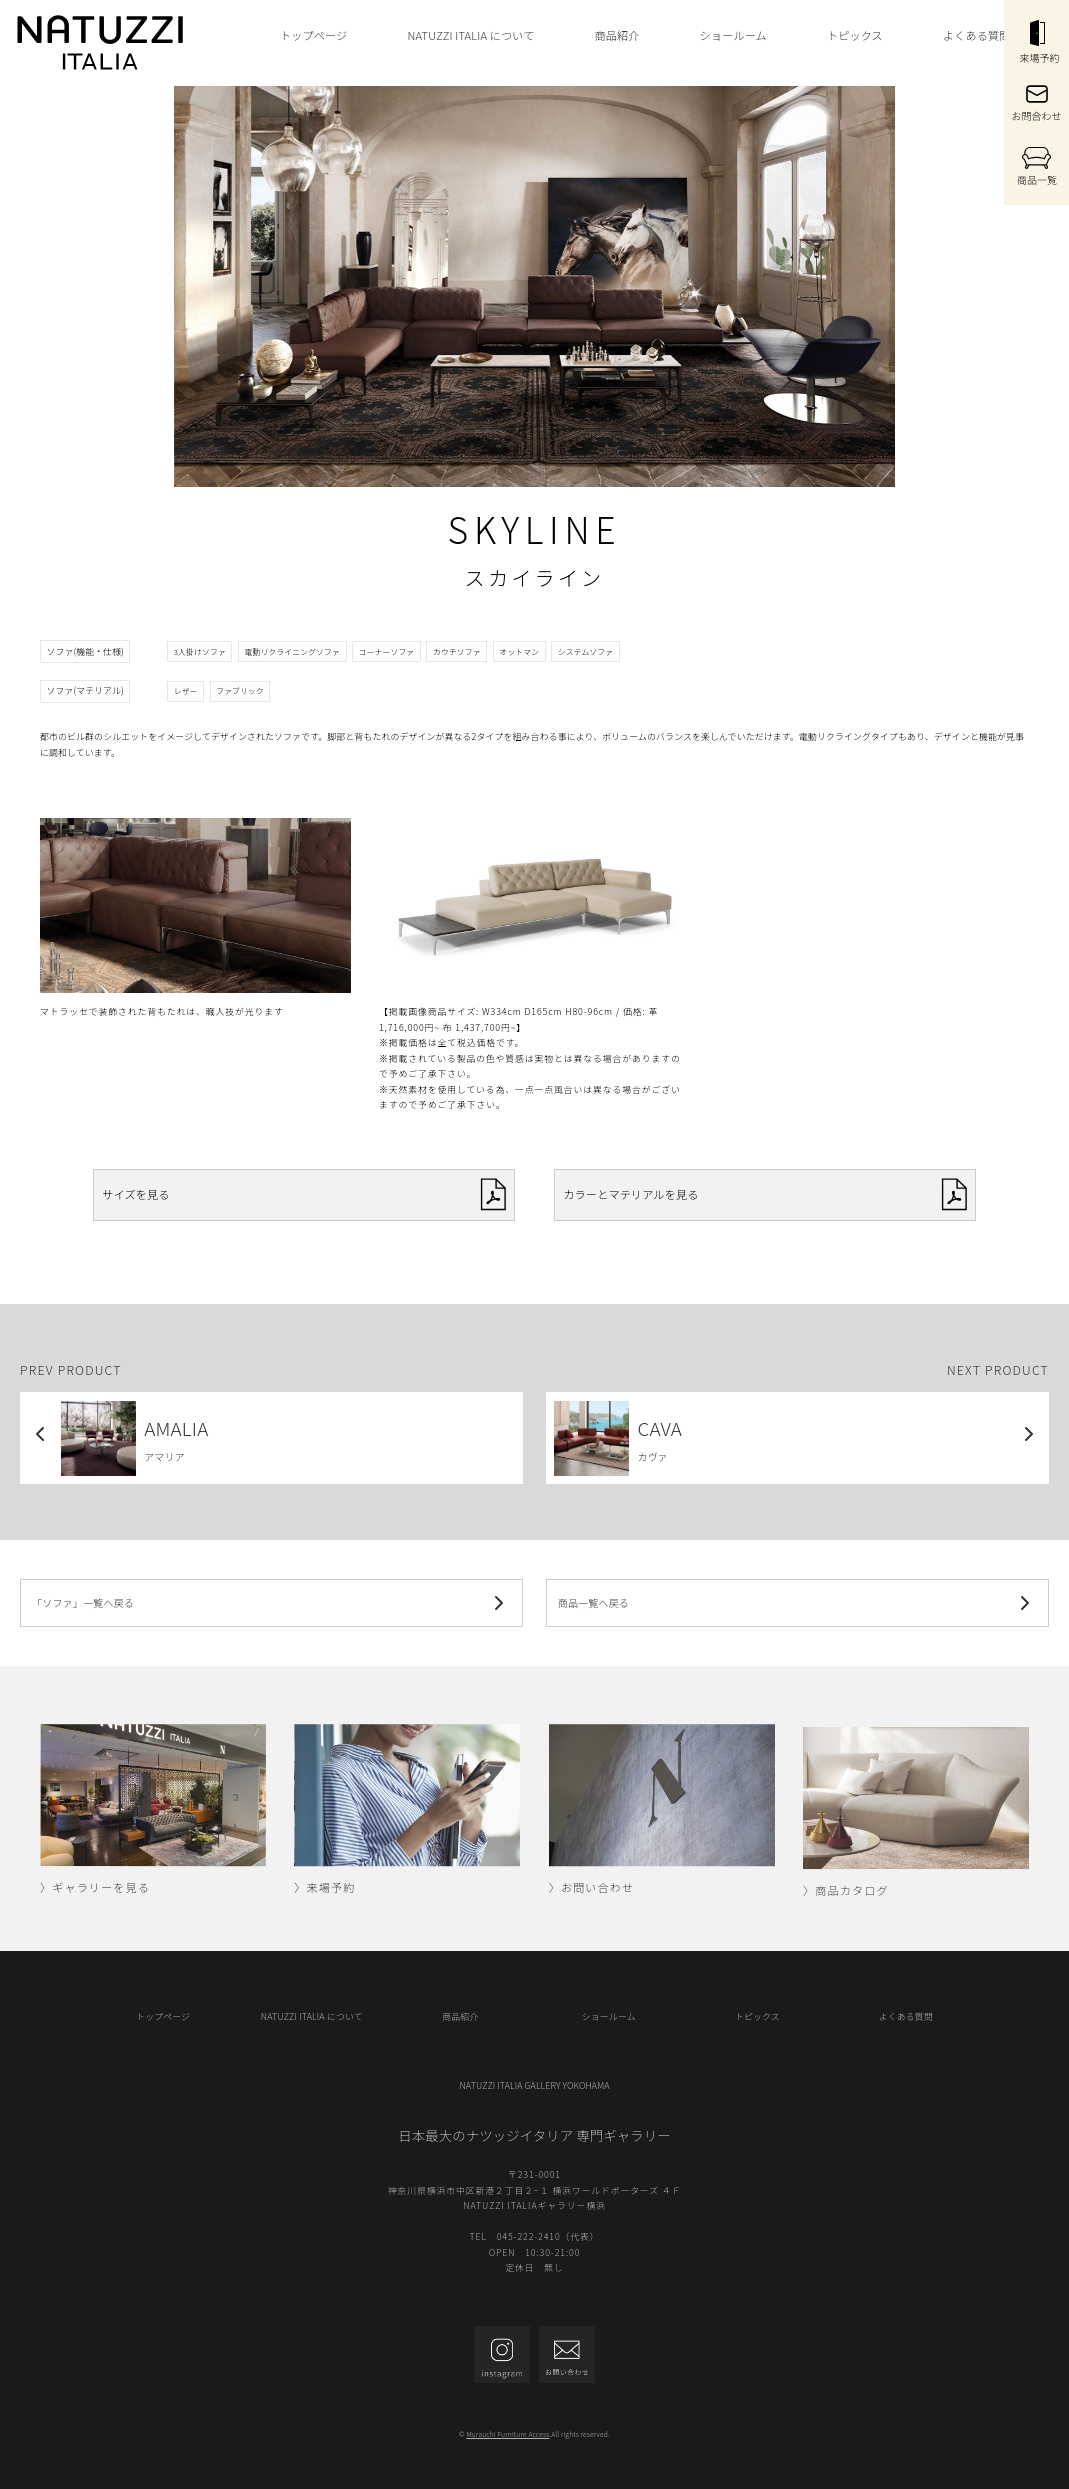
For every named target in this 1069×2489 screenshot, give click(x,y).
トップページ (313, 35)
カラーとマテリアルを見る (764, 1194)
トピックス (855, 35)
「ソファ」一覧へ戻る (271, 1603)
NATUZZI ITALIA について (470, 35)
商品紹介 (617, 35)
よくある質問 (977, 35)
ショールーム (733, 35)
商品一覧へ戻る (797, 1603)
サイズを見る (303, 1194)
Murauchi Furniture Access (507, 2434)
